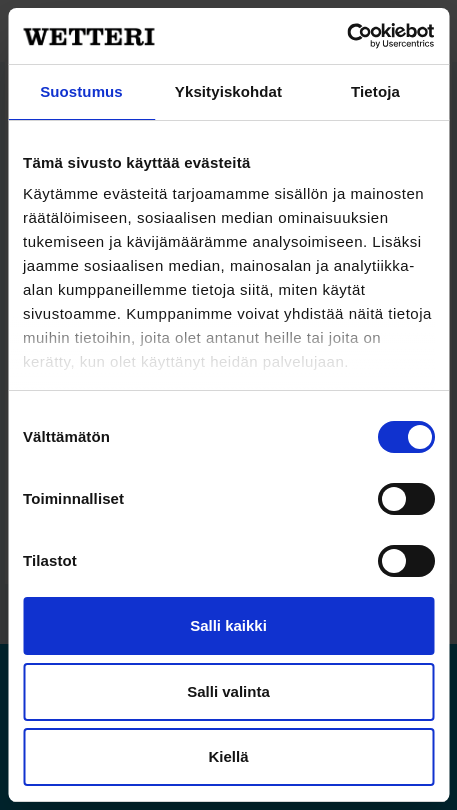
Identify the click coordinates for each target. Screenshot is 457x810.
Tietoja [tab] (375, 91)
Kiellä (228, 756)
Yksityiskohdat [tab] (228, 91)
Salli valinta (228, 691)
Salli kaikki (228, 625)
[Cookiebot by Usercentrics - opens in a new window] (346, 36)
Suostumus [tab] (81, 91)
